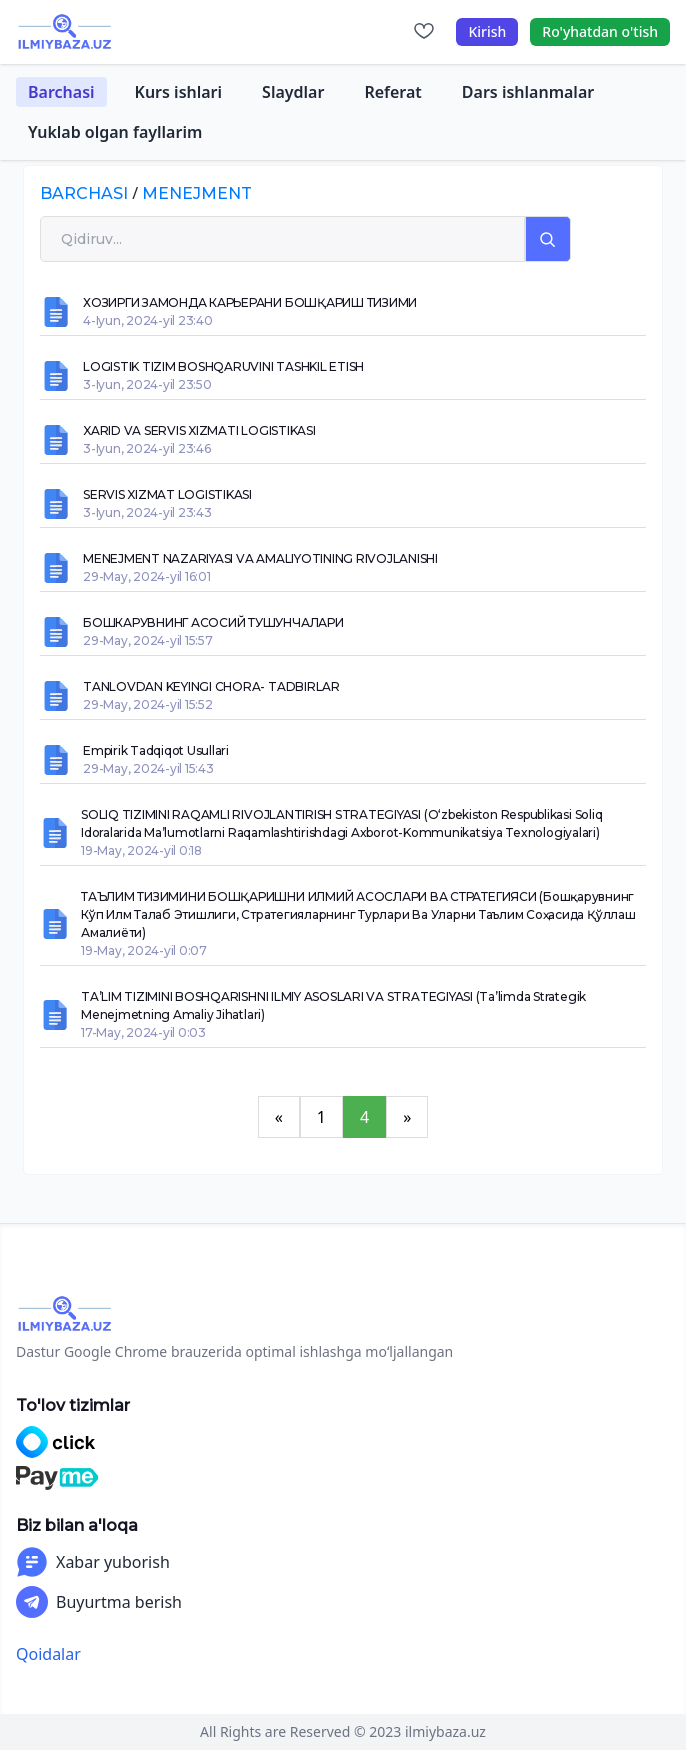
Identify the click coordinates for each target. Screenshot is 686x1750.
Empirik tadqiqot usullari (156, 750)
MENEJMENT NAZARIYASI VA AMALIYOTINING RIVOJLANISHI (260, 558)
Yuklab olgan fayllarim (115, 132)
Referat (392, 92)
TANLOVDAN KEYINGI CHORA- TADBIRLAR (211, 686)
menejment (197, 193)
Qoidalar (48, 1654)
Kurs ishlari (179, 92)
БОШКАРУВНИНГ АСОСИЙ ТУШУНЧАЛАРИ (213, 622)
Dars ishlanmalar (528, 92)
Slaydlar (293, 92)
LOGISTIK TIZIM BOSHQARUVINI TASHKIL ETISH (223, 366)
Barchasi (61, 92)
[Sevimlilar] (424, 32)
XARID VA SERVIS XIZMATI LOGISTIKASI (199, 430)
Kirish (487, 31)
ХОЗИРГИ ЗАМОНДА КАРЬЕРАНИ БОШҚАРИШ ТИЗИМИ (250, 302)
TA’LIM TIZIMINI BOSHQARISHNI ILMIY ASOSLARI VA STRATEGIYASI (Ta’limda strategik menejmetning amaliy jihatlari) (333, 1005)
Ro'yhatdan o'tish (600, 31)
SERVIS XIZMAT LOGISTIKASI (167, 494)
